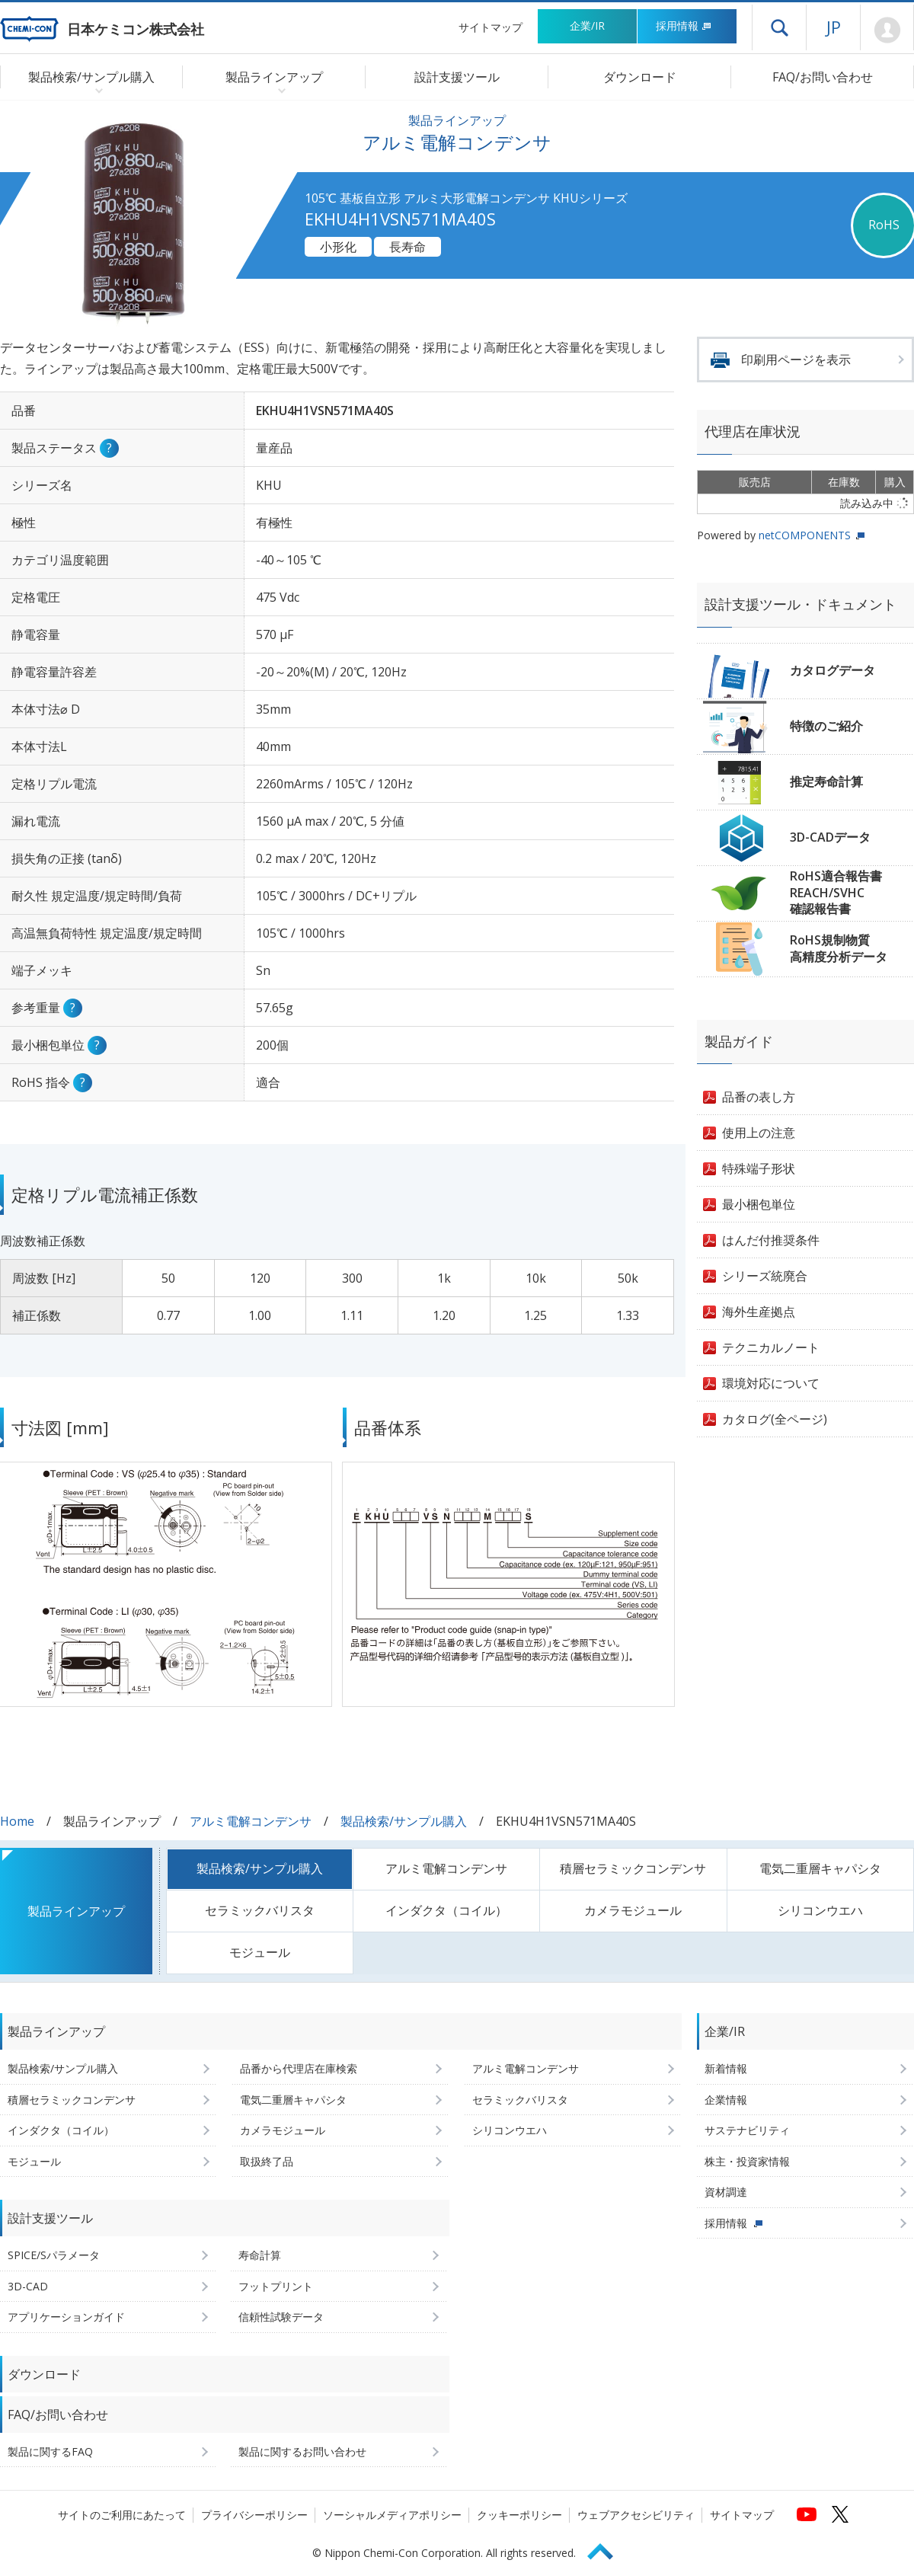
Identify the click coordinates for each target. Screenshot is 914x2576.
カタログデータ (832, 670)
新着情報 (726, 2068)
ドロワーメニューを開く (779, 27)
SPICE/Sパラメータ (54, 2255)
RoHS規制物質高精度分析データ (838, 948)
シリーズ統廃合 (764, 1275)
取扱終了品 (266, 2161)
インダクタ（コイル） (446, 1910)
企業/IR (587, 25)
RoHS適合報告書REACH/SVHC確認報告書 (836, 892)
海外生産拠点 (758, 1311)
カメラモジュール (633, 1910)
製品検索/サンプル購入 (403, 1821)
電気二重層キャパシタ (820, 1868)
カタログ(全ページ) (774, 1419)
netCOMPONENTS (805, 535)
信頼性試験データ (281, 2316)
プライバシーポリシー (254, 2514)
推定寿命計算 (826, 781)
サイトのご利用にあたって (122, 2514)
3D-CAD (28, 2286)
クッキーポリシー (519, 2514)
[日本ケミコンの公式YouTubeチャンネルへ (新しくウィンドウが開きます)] (807, 2514)
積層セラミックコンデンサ (633, 1868)
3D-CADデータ (830, 837)
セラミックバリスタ (260, 1910)
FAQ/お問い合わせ (822, 77)
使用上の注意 (758, 1132)
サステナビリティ (747, 2130)
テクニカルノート (771, 1347)
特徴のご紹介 (826, 726)
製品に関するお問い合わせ (302, 2451)
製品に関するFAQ (50, 2451)
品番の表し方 (758, 1096)
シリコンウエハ (820, 1910)
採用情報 (683, 25)
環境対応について (771, 1383)
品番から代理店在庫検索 (298, 2068)
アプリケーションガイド (66, 2316)
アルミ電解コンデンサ (251, 1821)
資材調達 (726, 2191)
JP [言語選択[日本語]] (833, 26)
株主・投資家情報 (747, 2161)
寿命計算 (259, 2255)
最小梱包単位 (758, 1204)
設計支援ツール (457, 77)
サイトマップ (491, 27)
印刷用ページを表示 (796, 359)
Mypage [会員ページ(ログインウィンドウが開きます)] (887, 30)
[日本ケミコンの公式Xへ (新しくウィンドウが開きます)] (840, 2514)
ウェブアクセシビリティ (636, 2514)
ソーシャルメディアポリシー (392, 2514)
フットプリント (275, 2286)
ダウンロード (639, 77)
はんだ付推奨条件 (771, 1240)
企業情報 (726, 2099)
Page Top (607, 2549)
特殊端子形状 (758, 1168)
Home (17, 1821)
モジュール (259, 1952)
